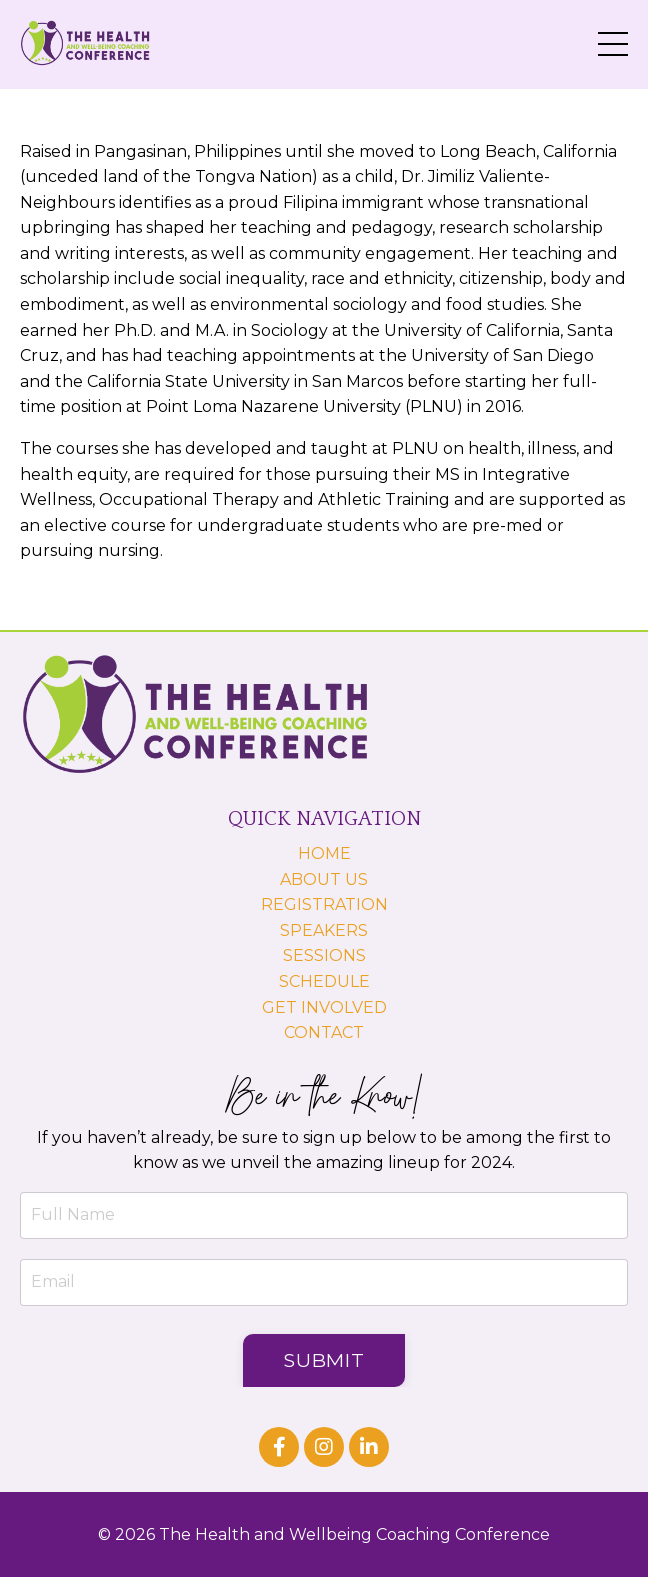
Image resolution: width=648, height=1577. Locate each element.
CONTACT (324, 1032)
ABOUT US (324, 879)
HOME (324, 853)
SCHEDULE (324, 981)
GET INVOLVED (324, 1007)
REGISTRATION (324, 904)
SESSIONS (324, 955)
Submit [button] (324, 1360)
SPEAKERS (324, 930)
